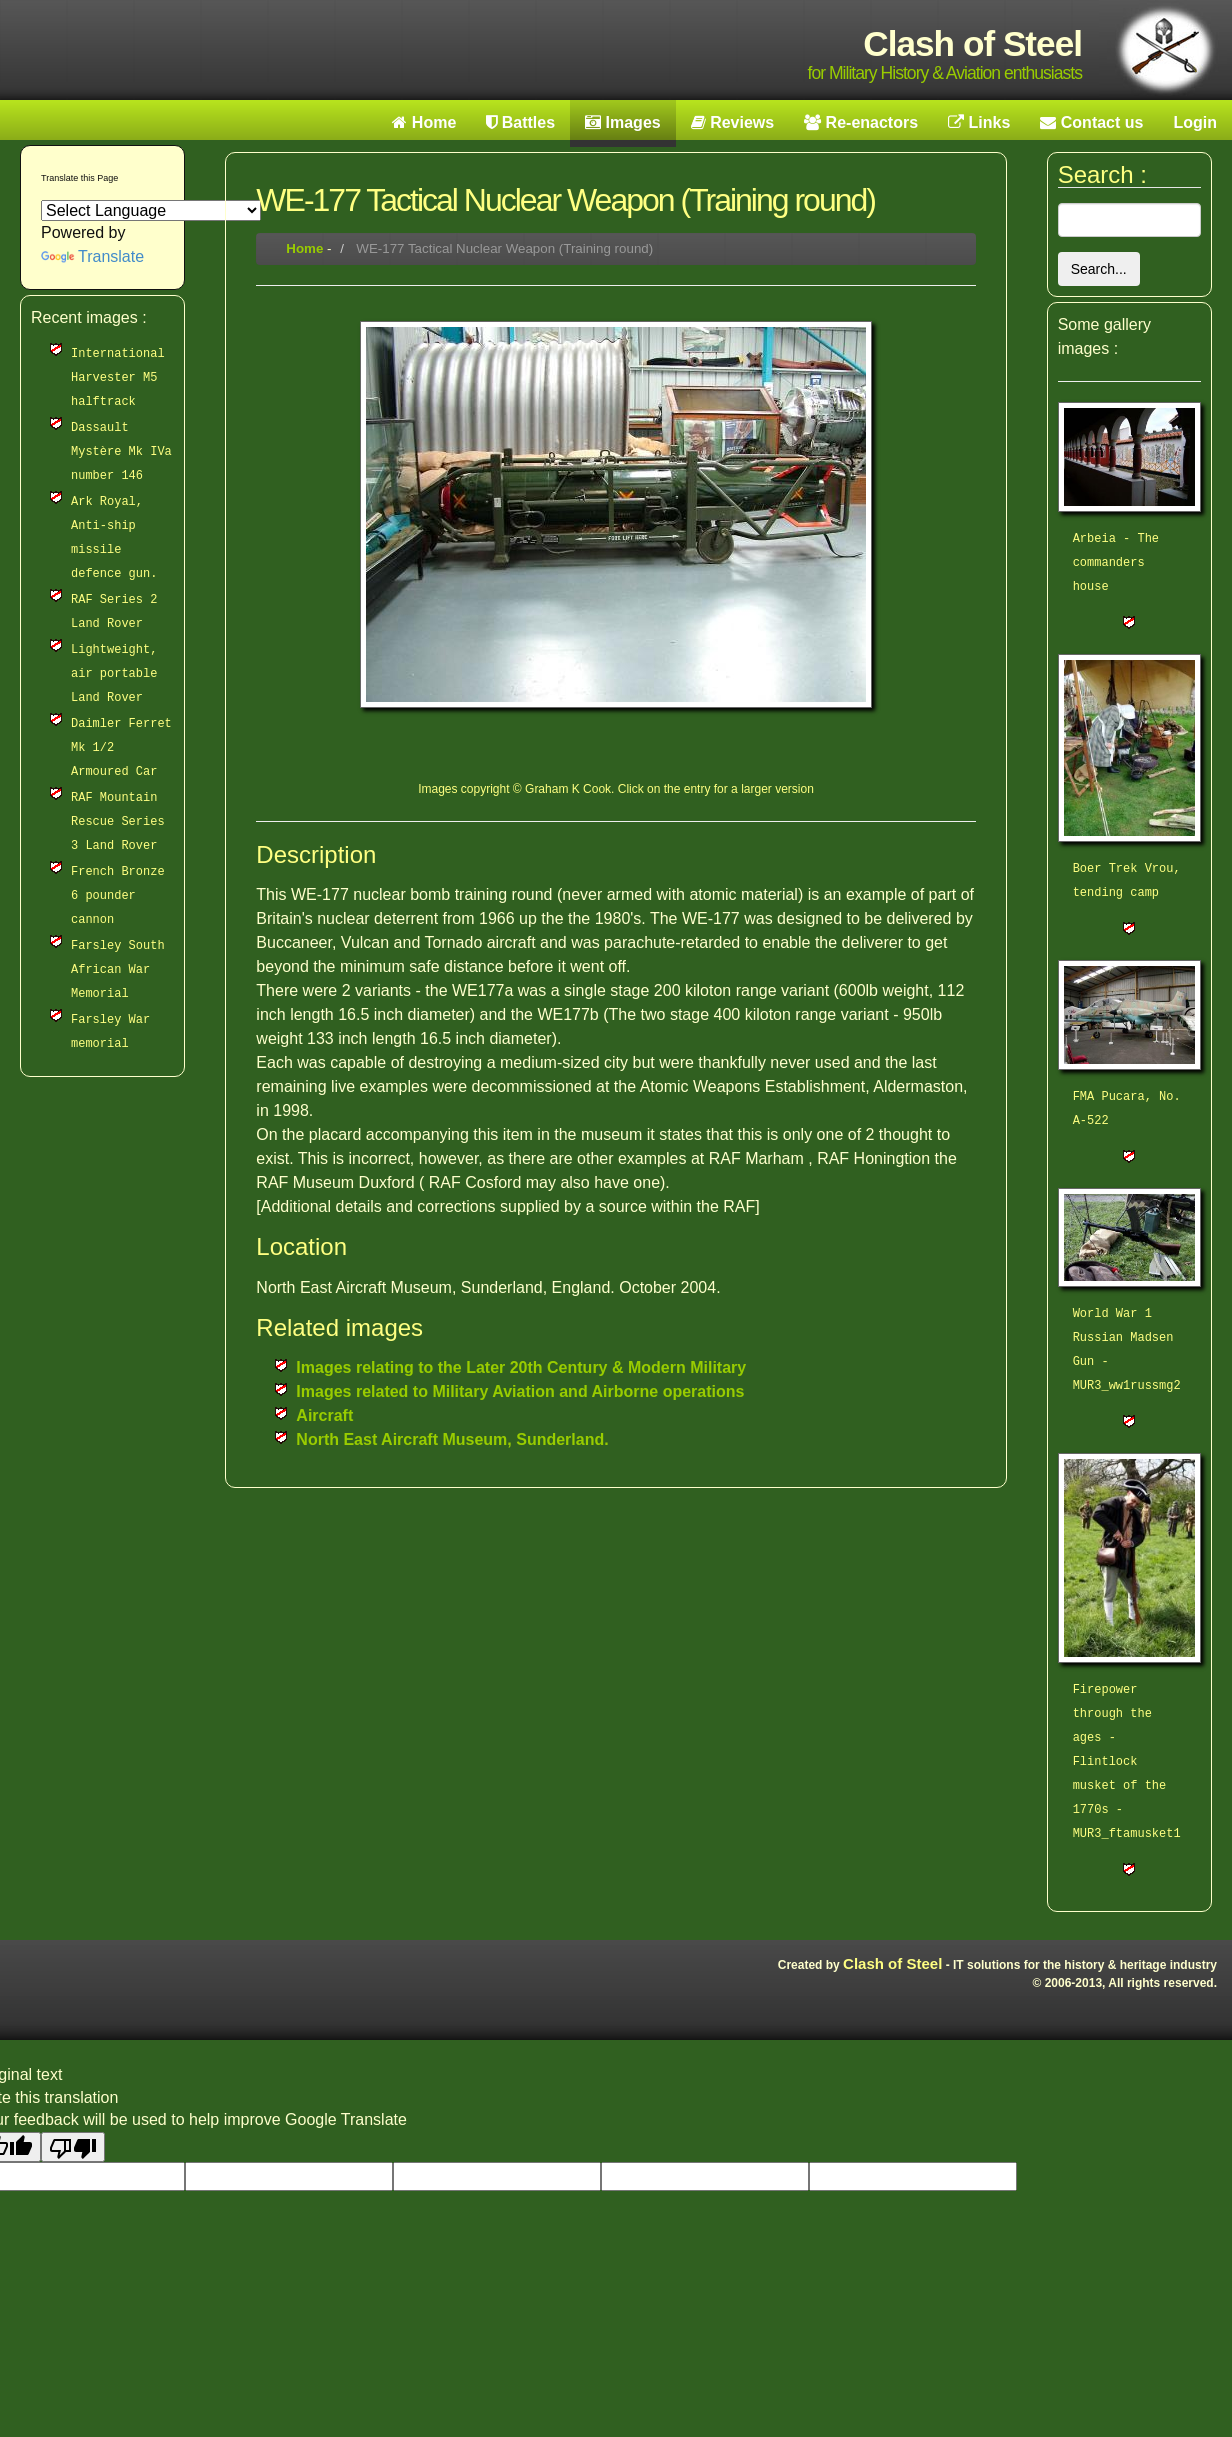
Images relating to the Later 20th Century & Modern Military (521, 1367)
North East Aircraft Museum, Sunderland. (452, 1439)
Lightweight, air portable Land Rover (114, 674)
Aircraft (324, 1415)
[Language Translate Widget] (151, 210)
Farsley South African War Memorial (118, 970)
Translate (92, 256)
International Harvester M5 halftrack (118, 378)
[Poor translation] (73, 2147)
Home (304, 248)
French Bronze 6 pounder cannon (118, 896)
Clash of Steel (892, 1963)
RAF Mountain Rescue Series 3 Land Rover (118, 822)
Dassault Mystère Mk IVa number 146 (121, 452)
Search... (1099, 269)
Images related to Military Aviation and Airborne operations (520, 1391)
